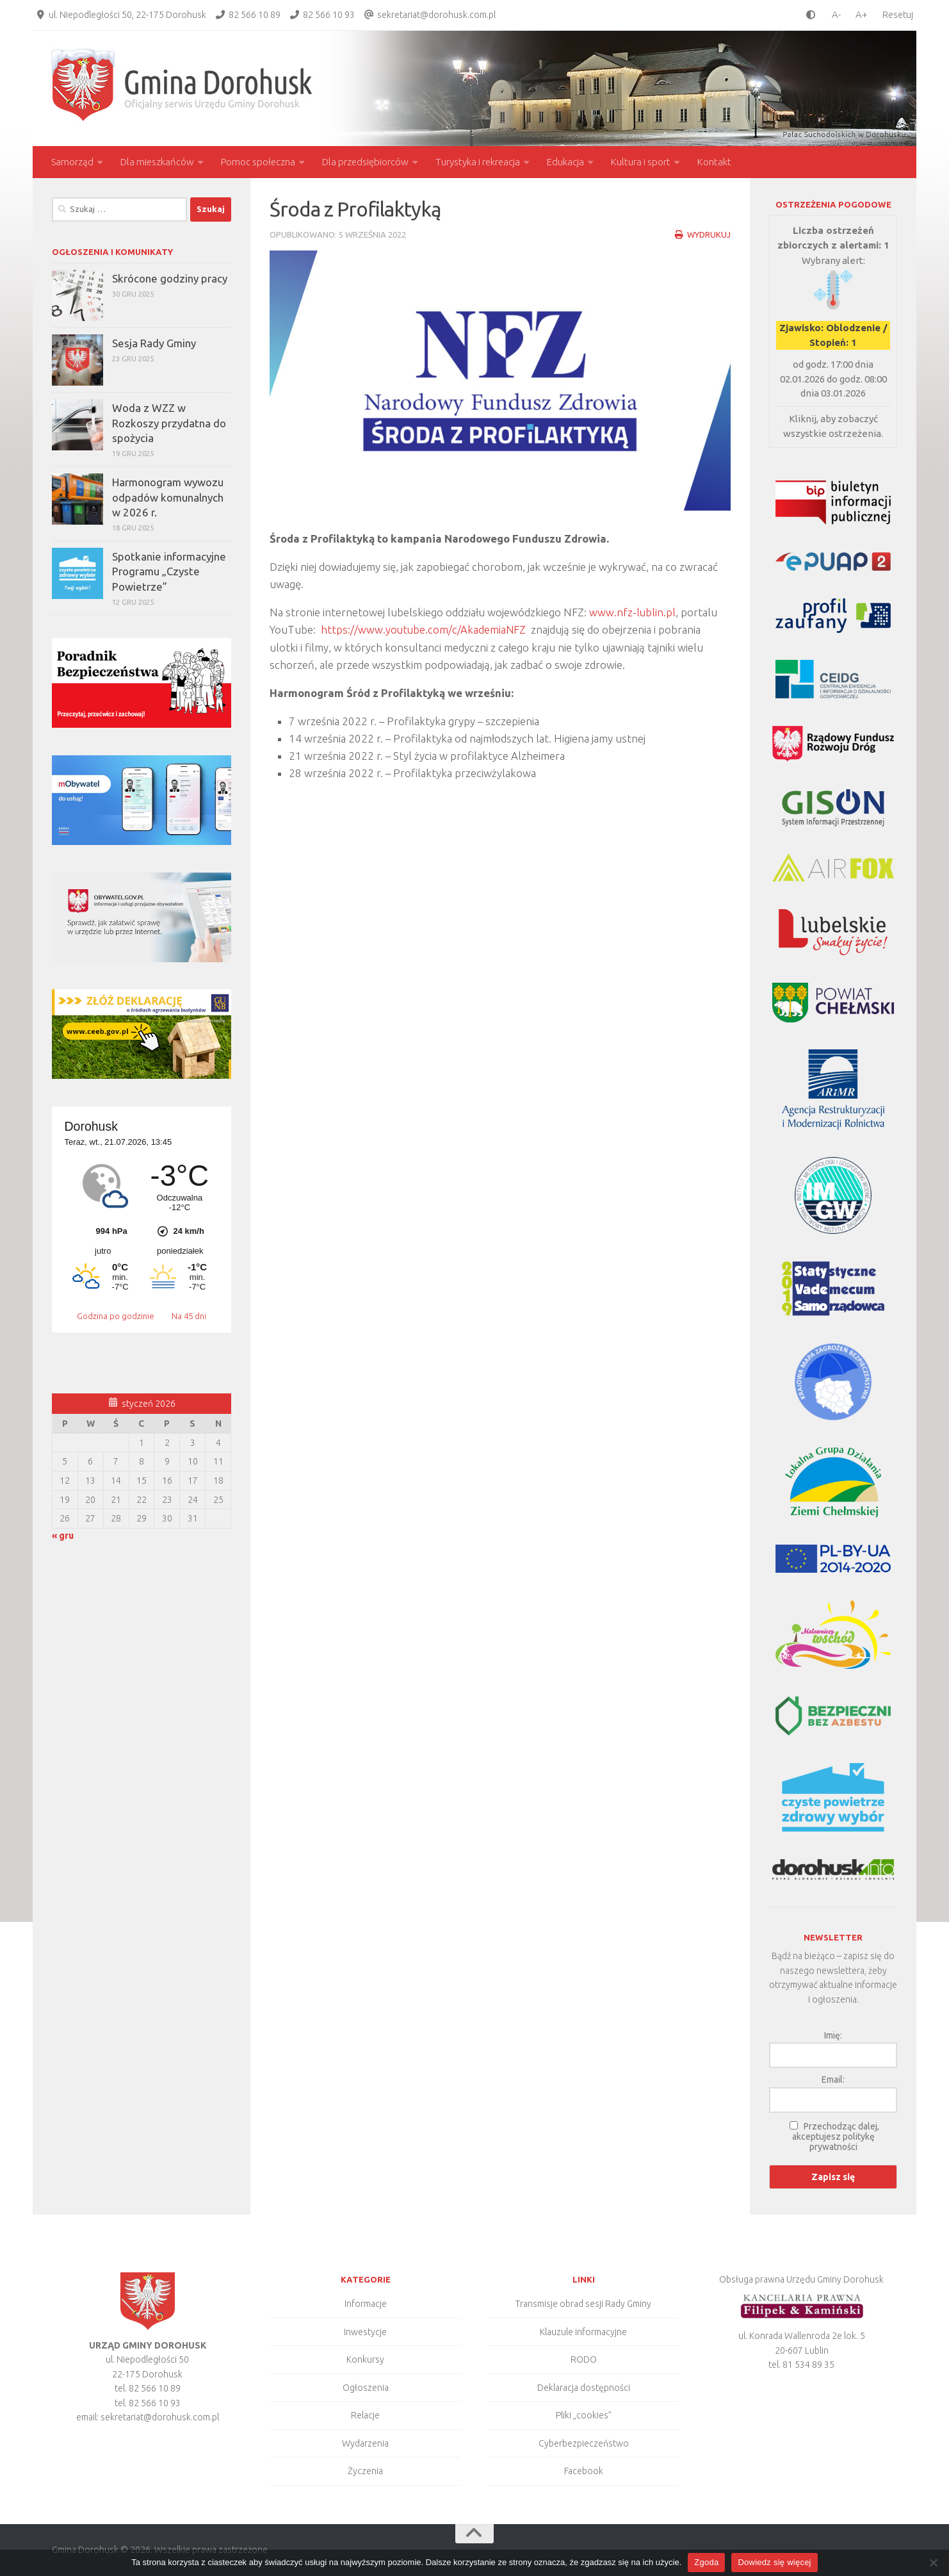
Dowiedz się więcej (774, 2562)
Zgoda (706, 2562)
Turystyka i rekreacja (477, 161)
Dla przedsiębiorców (365, 161)
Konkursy (365, 2359)
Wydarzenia (365, 2443)
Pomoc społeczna (258, 161)
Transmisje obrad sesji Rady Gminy (583, 2304)
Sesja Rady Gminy (154, 343)
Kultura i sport (640, 161)
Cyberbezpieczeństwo (584, 2443)
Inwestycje (365, 2332)
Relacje (365, 2415)
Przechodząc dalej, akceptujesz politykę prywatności (836, 2136)
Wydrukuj (702, 234)
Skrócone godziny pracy (169, 278)
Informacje (366, 2304)
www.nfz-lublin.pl (632, 612)
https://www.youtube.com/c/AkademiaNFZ (424, 629)
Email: (833, 2079)
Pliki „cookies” (584, 2415)
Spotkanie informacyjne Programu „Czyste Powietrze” (169, 571)
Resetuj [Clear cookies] (897, 15)
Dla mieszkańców (157, 161)
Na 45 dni (189, 1315)
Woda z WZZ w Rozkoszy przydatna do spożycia (169, 423)
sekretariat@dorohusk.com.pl (436, 15)
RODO (584, 2359)
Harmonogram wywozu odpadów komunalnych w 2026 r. (167, 497)
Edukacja (565, 161)
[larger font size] (864, 14)
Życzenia (365, 2471)
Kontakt (714, 161)
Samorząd (72, 161)
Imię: (833, 2035)
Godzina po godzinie (116, 1315)
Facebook (583, 2471)
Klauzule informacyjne (583, 2332)
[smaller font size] (833, 14)
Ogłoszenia (366, 2388)
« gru (63, 1535)
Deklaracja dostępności (583, 2388)
